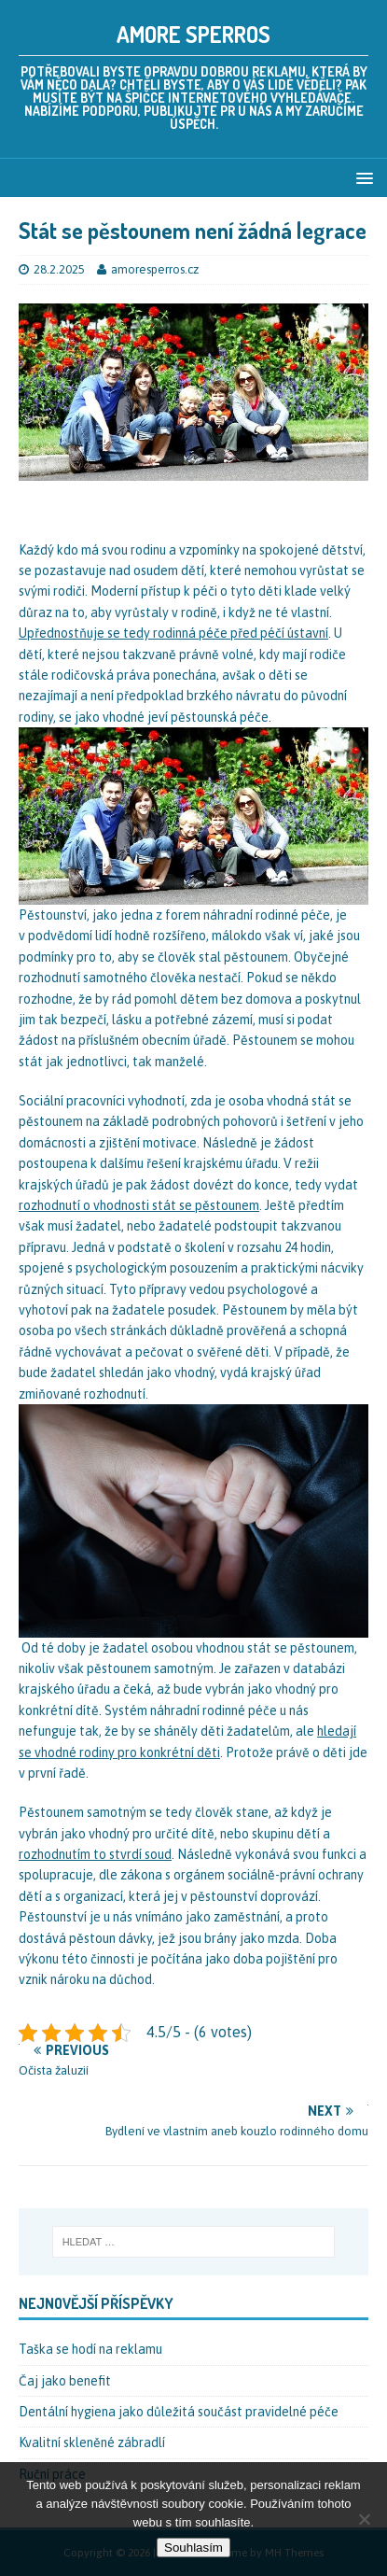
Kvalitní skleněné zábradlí (92, 2442)
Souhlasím (193, 2548)
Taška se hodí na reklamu (90, 2349)
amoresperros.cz (155, 269)
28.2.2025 (59, 269)
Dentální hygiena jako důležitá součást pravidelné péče (179, 2411)
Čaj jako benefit (65, 2380)
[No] (363, 2519)
